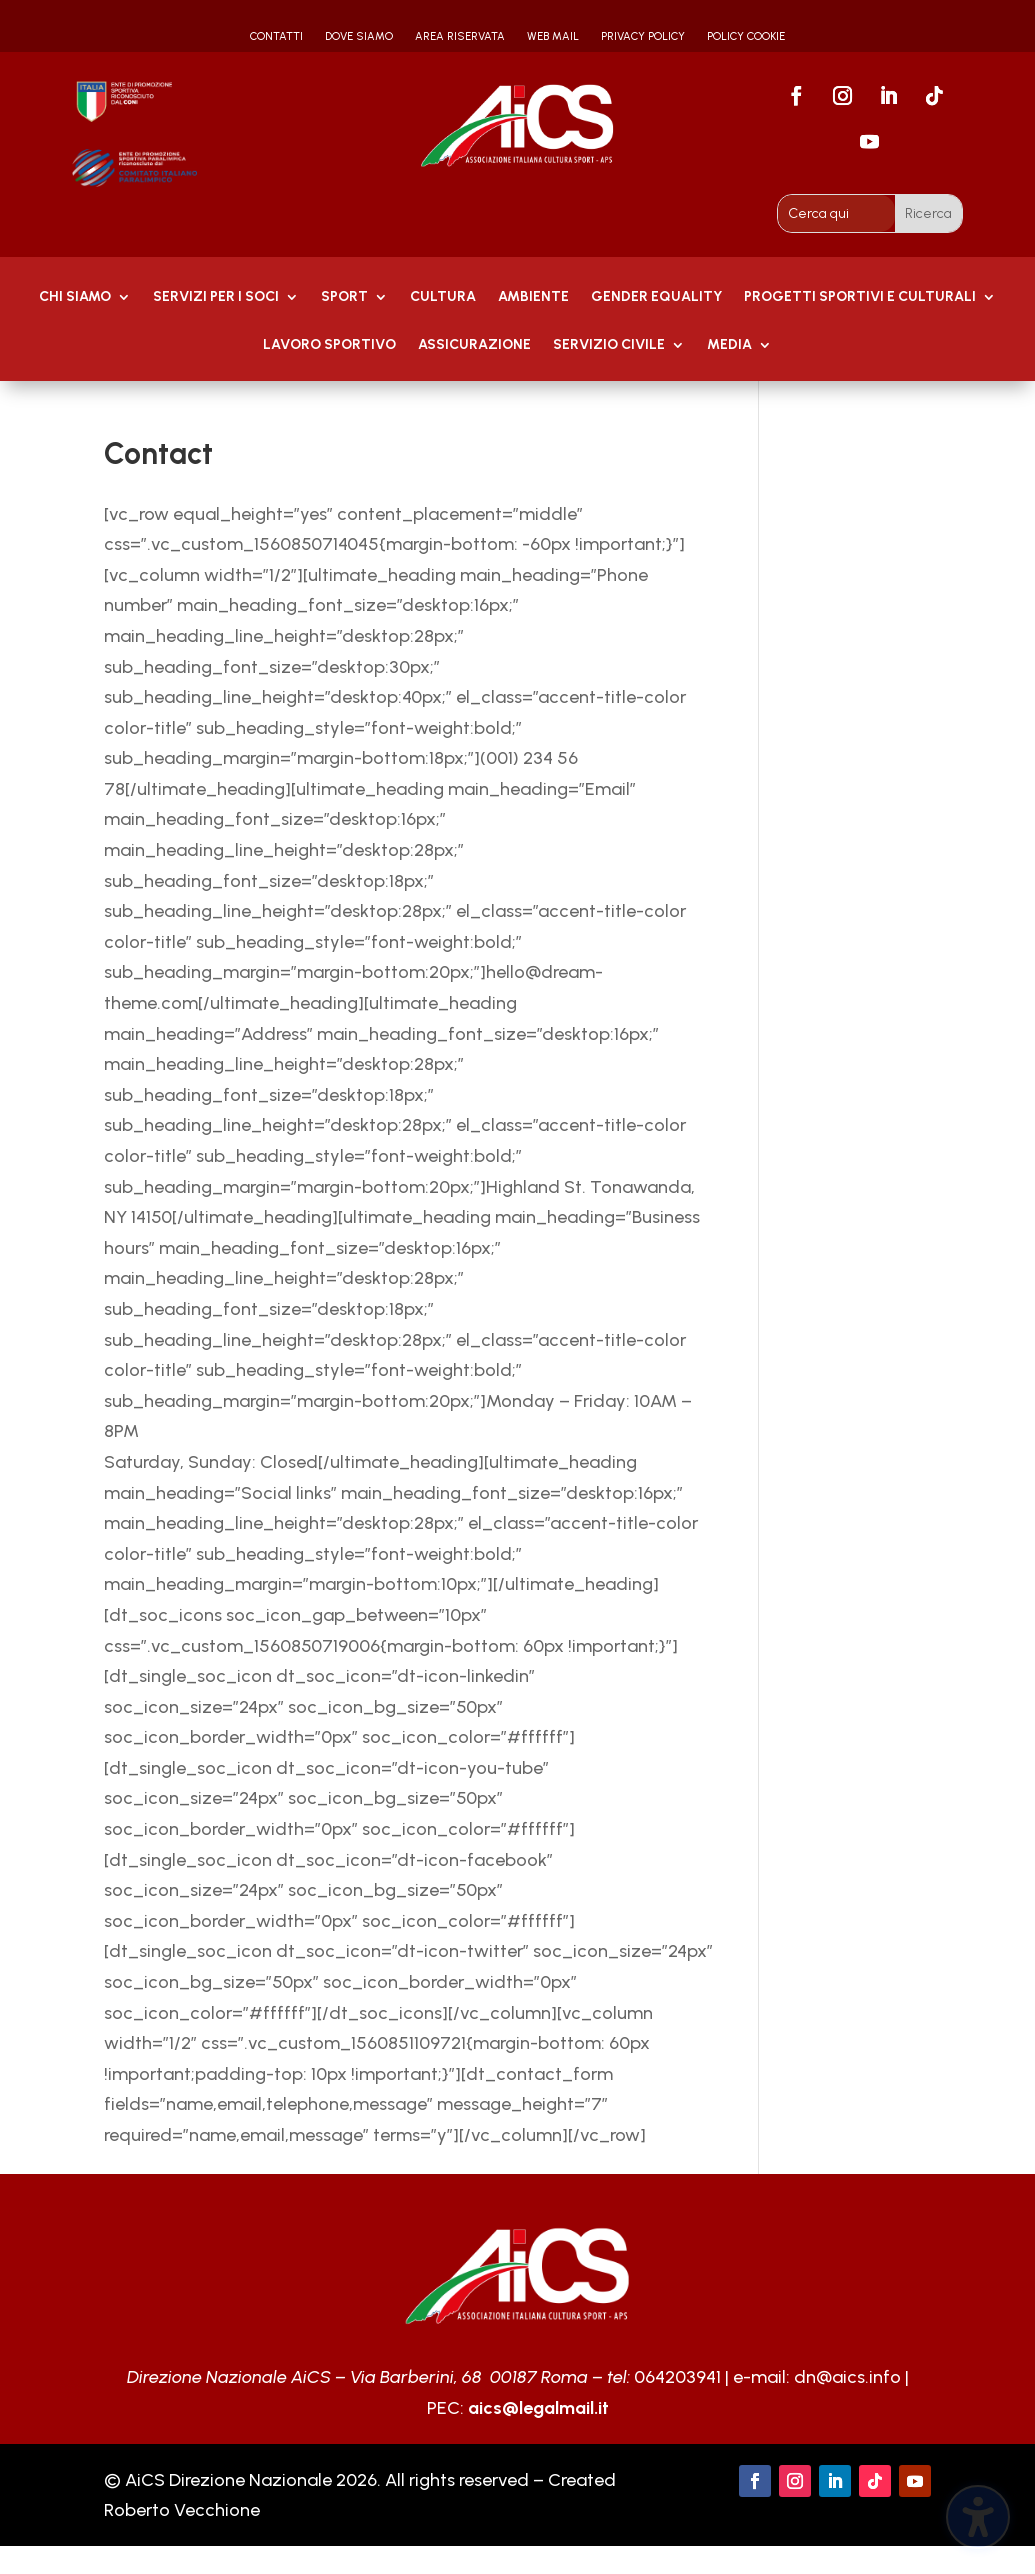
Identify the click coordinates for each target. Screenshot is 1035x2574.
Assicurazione (474, 345)
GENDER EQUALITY (656, 297)
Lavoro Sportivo (329, 345)
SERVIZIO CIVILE (609, 345)
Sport (344, 297)
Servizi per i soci (216, 297)
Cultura (443, 297)
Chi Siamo (75, 297)
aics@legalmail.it (538, 2408)
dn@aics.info (847, 2377)
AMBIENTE (533, 297)
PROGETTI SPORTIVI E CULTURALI (860, 297)
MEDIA (729, 345)
